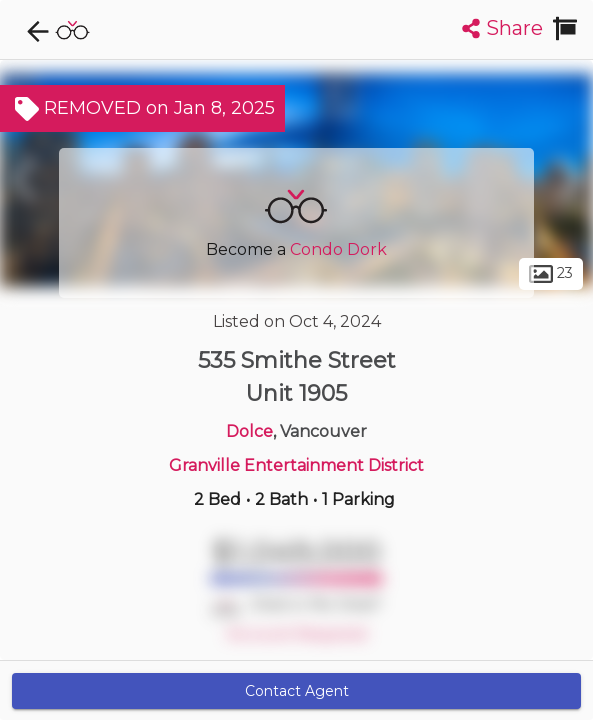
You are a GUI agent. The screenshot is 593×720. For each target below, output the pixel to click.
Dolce (249, 431)
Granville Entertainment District (296, 465)
